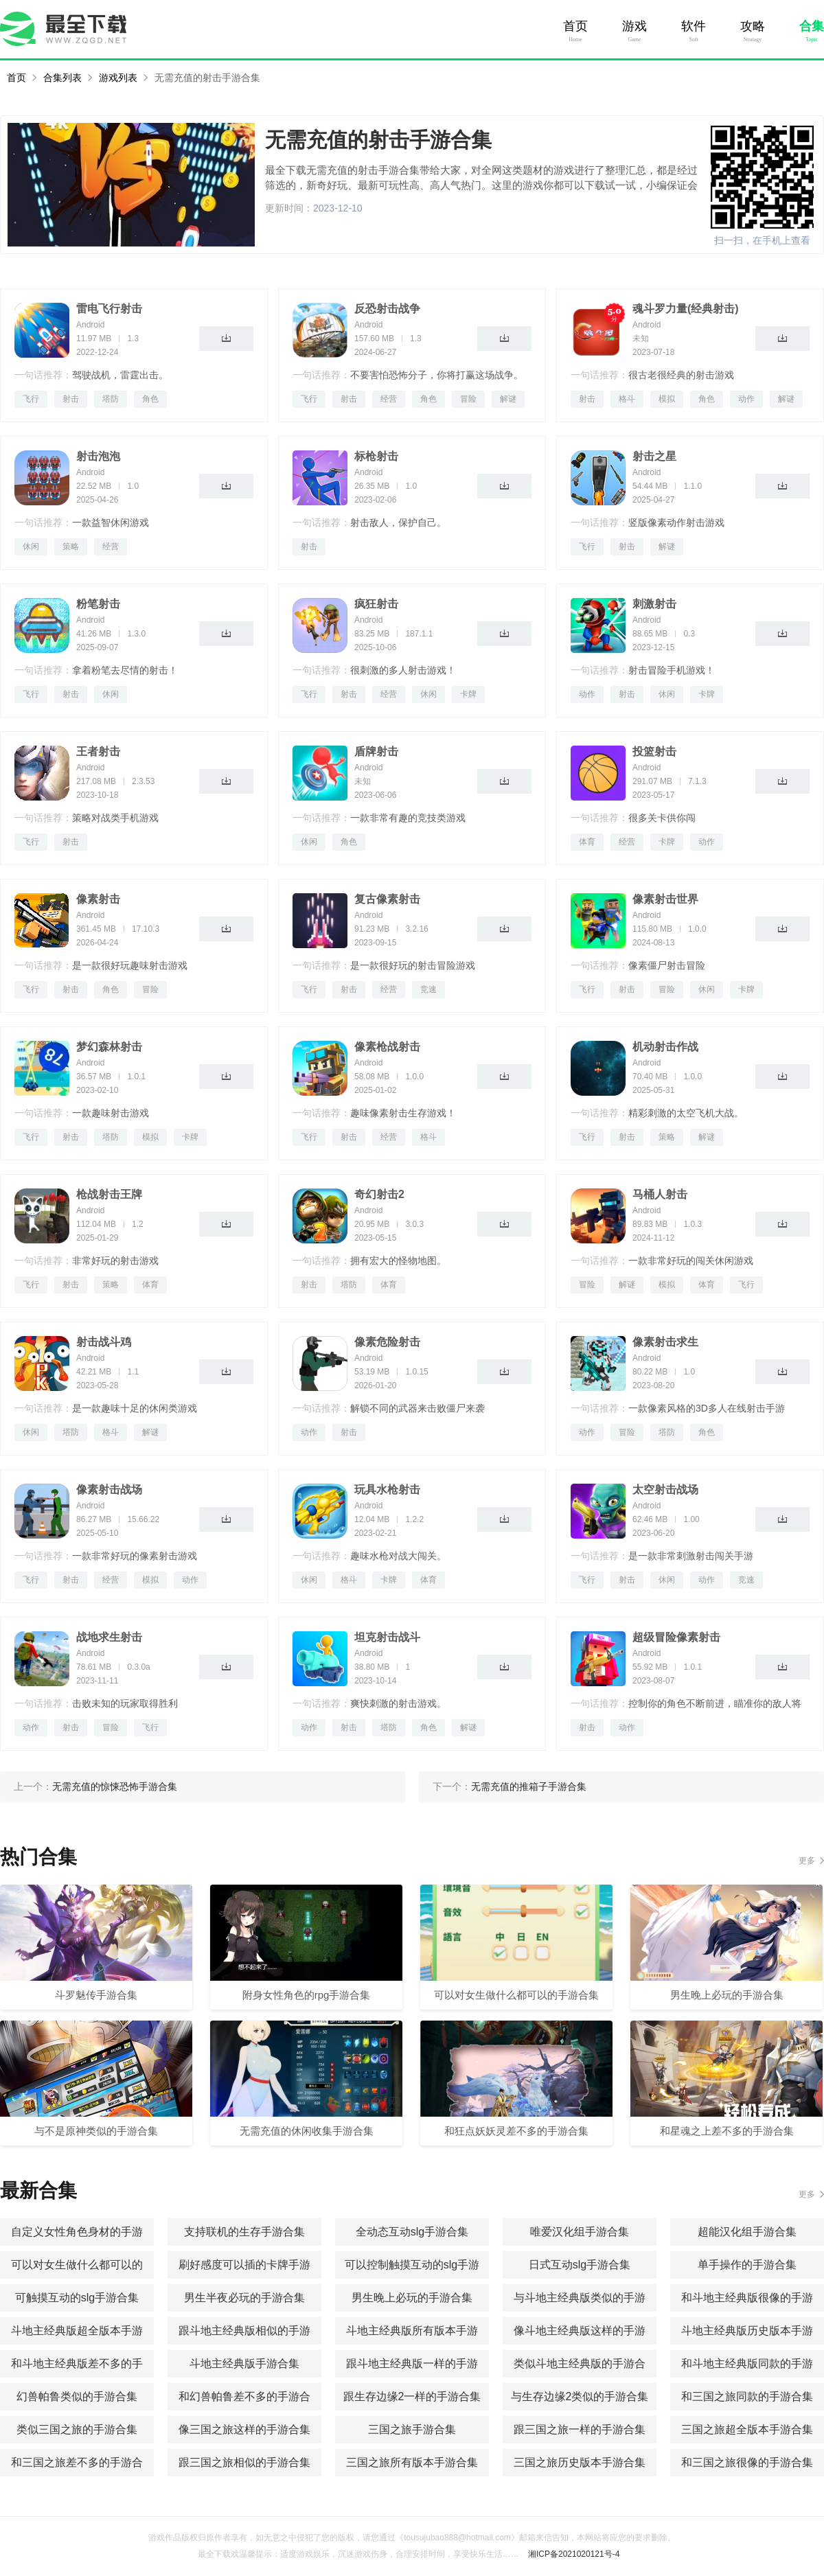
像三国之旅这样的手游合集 (244, 2429)
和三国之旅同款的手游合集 (747, 2396)
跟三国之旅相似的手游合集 (244, 2462)
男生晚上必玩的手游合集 (412, 2297)
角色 (150, 399)
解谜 (508, 399)
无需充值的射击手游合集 (207, 77)
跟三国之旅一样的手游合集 (579, 2429)
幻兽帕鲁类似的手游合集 (76, 2396)
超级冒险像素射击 (676, 1637)
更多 (807, 1860)
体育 (587, 842)
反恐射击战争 (387, 308)
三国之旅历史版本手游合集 (579, 2462)
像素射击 (98, 899)
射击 (70, 399)
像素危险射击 (387, 1342)
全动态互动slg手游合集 (412, 2232)
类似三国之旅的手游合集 (76, 2429)
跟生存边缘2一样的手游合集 (412, 2396)
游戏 (634, 26)
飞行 (31, 399)
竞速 (428, 989)
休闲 (31, 546)
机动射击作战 (665, 1047)
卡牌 (468, 694)
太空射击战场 (665, 1489)
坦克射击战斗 (387, 1637)
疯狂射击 (376, 604)
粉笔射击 (98, 604)
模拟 (667, 399)
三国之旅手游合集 (412, 2429)
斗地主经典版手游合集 (244, 2363)
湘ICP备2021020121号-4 (573, 2554)
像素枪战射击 (387, 1047)
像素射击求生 (665, 1342)
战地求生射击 (109, 1637)
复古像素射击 (387, 899)
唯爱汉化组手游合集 (579, 2232)
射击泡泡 (98, 456)
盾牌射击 (376, 751)
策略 (70, 546)
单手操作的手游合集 (747, 2264)
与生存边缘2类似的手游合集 (580, 2396)
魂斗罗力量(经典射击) (685, 308)
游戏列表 (118, 77)
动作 (746, 399)
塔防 (110, 399)
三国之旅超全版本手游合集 (747, 2429)
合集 (811, 26)
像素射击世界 (665, 899)
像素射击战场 (109, 1489)
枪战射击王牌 (109, 1194)
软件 (693, 26)
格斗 (627, 399)
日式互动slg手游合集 (579, 2264)
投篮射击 (654, 751)
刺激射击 (654, 604)
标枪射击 (376, 456)
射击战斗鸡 (103, 1342)
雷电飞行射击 (109, 308)
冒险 (468, 399)
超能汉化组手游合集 (747, 2232)
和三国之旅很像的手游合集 (747, 2462)
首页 (575, 26)
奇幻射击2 (379, 1194)
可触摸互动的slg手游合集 (77, 2297)
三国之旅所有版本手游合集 (412, 2462)
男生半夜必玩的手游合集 (244, 2297)
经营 (388, 399)
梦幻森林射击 (109, 1047)
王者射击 (98, 751)
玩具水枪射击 (387, 1489)
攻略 (752, 26)
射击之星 (654, 456)
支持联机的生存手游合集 (244, 2232)
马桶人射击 (659, 1194)
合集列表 (62, 77)
